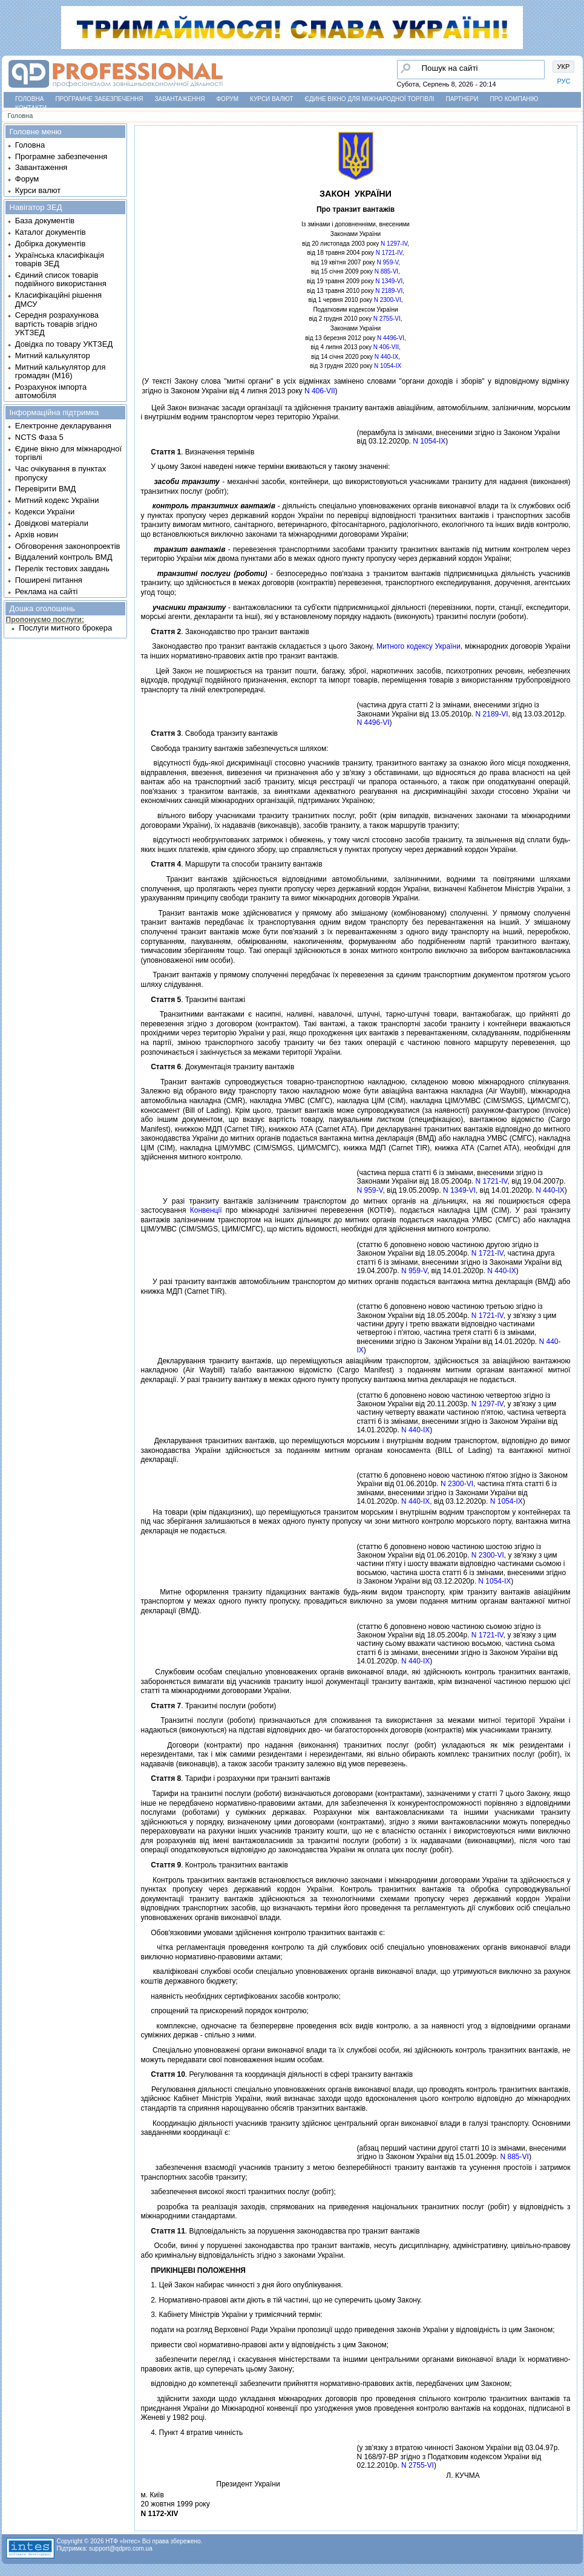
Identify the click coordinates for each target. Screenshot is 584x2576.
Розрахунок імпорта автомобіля (51, 391)
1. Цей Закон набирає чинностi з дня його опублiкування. (242, 2285)
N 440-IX (386, 356)
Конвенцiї (206, 1210)
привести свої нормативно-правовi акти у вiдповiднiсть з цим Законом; (265, 2345)
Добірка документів (50, 243)
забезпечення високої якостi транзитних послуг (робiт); (238, 2192)
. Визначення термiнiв (198, 452)
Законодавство (172, 646)
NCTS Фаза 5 (39, 437)
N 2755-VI (387, 318)
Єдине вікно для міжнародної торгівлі (370, 99)
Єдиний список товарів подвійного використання (61, 279)
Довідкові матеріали (51, 523)
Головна (29, 99)
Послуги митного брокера (65, 627)
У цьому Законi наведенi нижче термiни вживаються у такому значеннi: (265, 466)
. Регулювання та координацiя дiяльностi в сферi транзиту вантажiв (277, 2074)
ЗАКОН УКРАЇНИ (356, 193)
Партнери (462, 99)
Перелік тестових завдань (62, 568)
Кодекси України (44, 511)
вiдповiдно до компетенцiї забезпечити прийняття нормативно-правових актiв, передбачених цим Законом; (326, 2383)
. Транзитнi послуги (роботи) (209, 1706)
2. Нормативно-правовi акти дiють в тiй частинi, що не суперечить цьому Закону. (281, 2300)
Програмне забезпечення (99, 99)
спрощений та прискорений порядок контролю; (225, 2011)
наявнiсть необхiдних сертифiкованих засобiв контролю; (241, 1996)
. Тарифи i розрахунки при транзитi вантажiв (235, 1778)
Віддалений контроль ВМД (64, 557)
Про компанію (514, 99)
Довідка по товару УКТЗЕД (64, 344)
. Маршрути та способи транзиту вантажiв (232, 864)
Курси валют (271, 99)
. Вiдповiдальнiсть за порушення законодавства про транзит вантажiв (280, 2231)
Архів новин (36, 534)
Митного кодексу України (418, 646)
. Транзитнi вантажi (193, 999)
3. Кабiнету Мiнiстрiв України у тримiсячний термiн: (232, 2314)
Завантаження (180, 99)
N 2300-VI (387, 300)
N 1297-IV (394, 243)
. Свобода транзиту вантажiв (209, 733)
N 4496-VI (390, 338)
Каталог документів (50, 232)
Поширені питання (48, 580)
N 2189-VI (388, 290)
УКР (563, 66)
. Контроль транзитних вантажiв (214, 1865)
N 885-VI (386, 271)
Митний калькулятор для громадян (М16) (60, 371)
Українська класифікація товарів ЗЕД (59, 259)
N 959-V (388, 262)
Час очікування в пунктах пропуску (61, 473)
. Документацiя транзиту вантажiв (218, 1067)
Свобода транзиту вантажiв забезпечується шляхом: (235, 748)
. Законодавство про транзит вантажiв (225, 632)
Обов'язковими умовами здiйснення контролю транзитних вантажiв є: (263, 1933)
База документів (45, 220)
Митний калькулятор (52, 355)
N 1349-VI (388, 281)
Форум (228, 99)
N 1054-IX (387, 365)
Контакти (31, 108)
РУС (564, 81)
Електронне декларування (63, 425)
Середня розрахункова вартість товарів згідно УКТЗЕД (57, 323)
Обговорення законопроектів (67, 546)
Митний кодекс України (57, 500)
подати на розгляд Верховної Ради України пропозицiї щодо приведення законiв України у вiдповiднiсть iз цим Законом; (348, 2329)
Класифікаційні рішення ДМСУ (58, 299)
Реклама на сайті (46, 591)
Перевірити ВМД (45, 488)
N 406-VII (386, 347)
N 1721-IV (389, 252)
